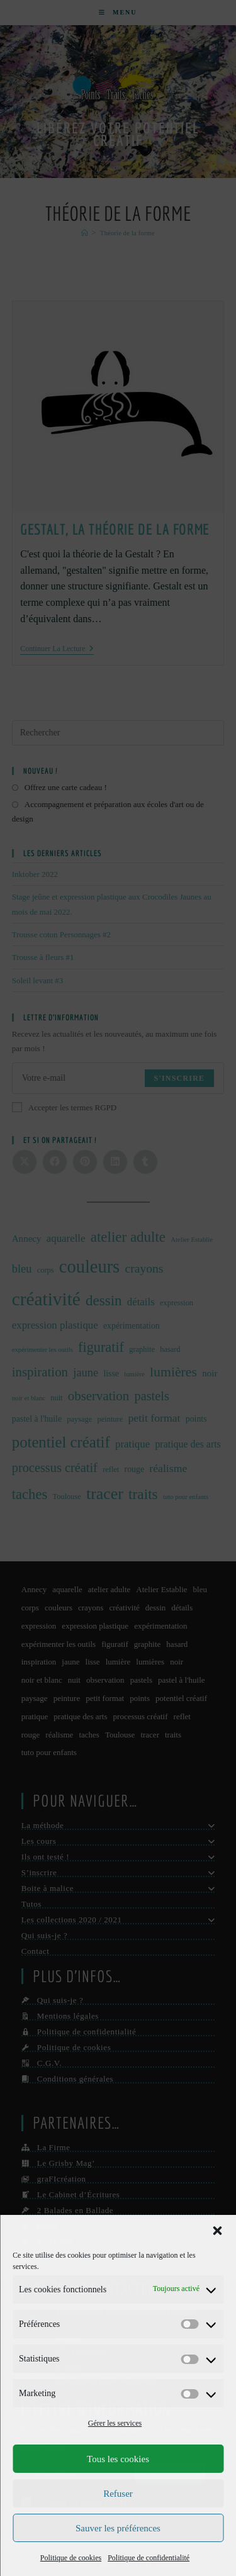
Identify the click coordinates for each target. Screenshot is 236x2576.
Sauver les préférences (118, 2528)
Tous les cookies (118, 2459)
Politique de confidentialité (148, 2557)
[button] (217, 2230)
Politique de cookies (70, 2557)
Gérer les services (115, 2423)
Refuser (118, 2494)
